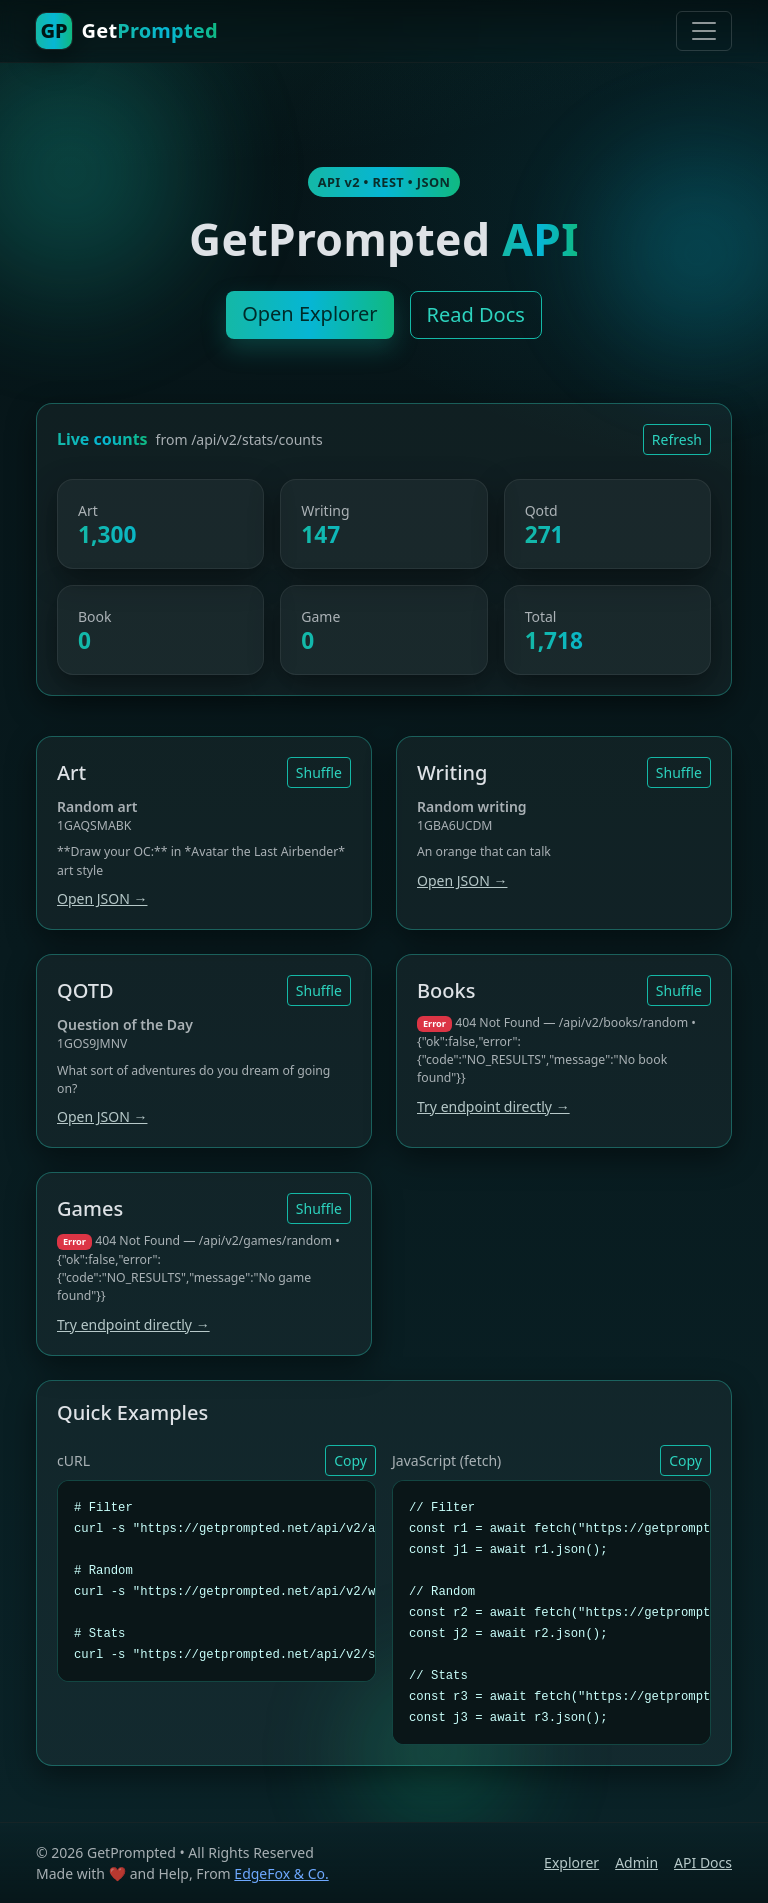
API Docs (703, 1862)
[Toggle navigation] (704, 31)
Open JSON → (102, 898)
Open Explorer (309, 313)
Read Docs (476, 314)
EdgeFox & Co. (281, 1873)
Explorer (571, 1862)
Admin (636, 1862)
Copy (350, 1460)
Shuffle (319, 772)
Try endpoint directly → (493, 1106)
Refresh (677, 439)
